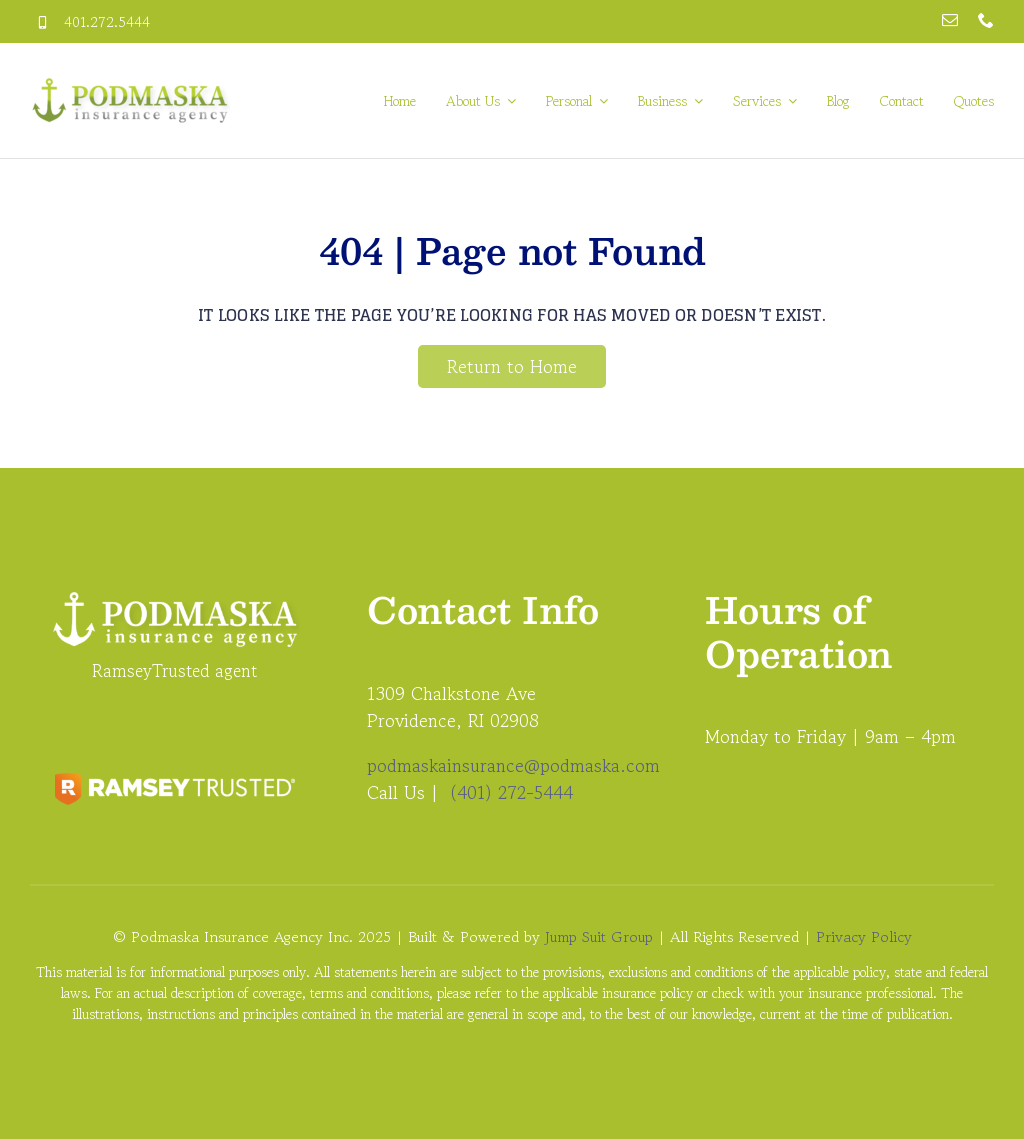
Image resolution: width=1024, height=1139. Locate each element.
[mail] (950, 20)
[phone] (986, 20)
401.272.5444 (107, 22)
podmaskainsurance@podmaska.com (513, 765)
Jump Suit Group (599, 936)
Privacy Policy (864, 936)
